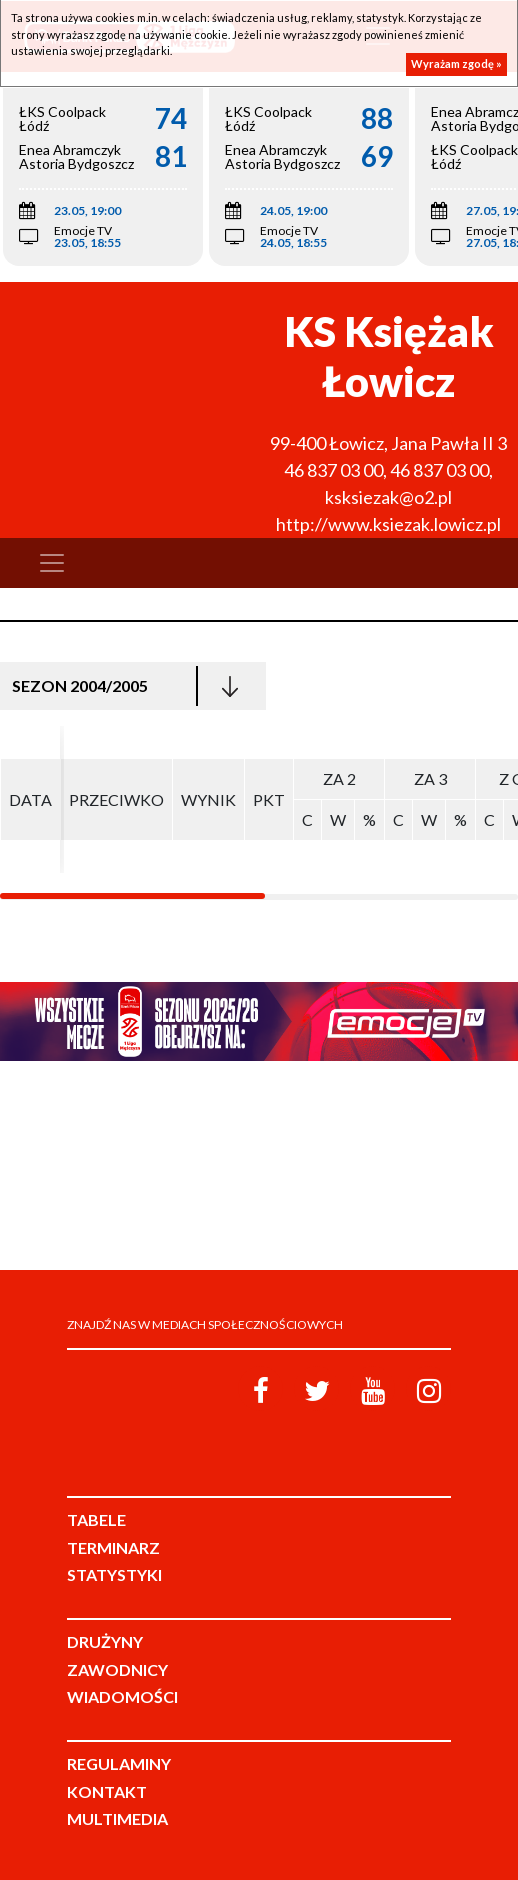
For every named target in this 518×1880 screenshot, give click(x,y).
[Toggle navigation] (52, 563)
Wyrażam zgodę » (456, 63)
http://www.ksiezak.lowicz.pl (388, 524)
